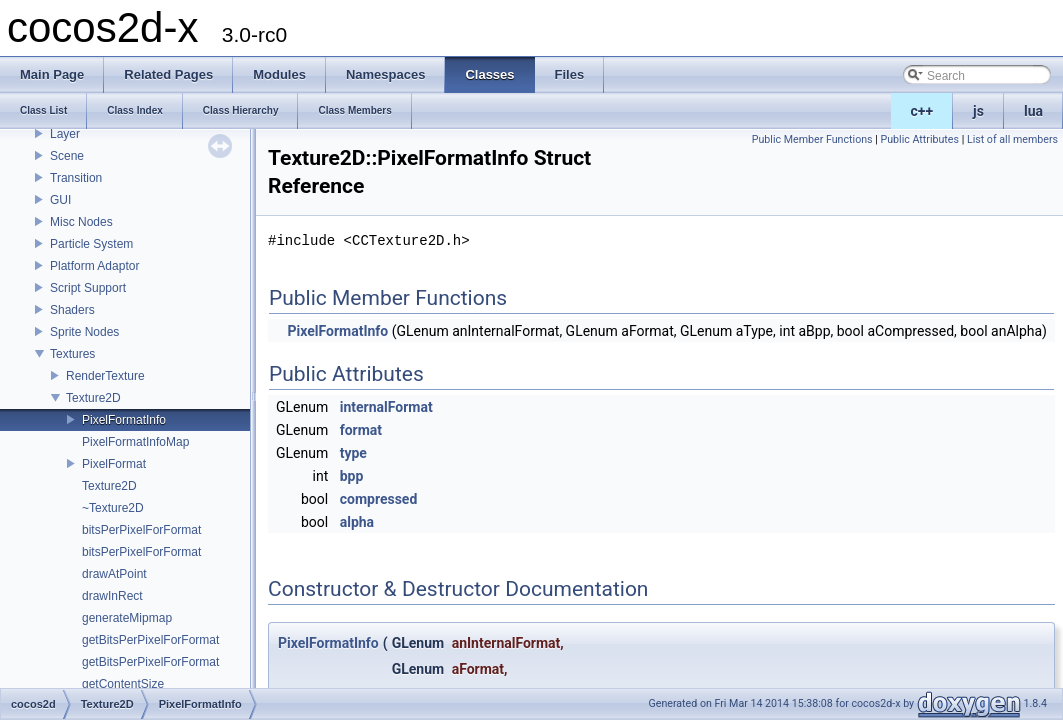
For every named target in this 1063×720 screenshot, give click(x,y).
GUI (60, 200)
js (978, 111)
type (353, 453)
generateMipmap (127, 618)
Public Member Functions (812, 139)
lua (1033, 111)
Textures (72, 354)
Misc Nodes (81, 222)
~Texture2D (113, 508)
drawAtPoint (114, 574)
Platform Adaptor (94, 266)
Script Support (88, 288)
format (361, 430)
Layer (65, 134)
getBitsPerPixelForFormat (150, 640)
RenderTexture (105, 376)
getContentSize (123, 684)
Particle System (91, 244)
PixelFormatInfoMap (135, 442)
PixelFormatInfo (124, 420)
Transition (76, 178)
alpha (357, 522)
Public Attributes (919, 139)
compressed (379, 499)
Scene (67, 156)
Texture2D (93, 398)
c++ (922, 111)
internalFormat (386, 407)
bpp (352, 476)
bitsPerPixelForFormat (141, 530)
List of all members (1012, 139)
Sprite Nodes (84, 332)
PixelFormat (114, 464)
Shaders (72, 310)
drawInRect (112, 596)
